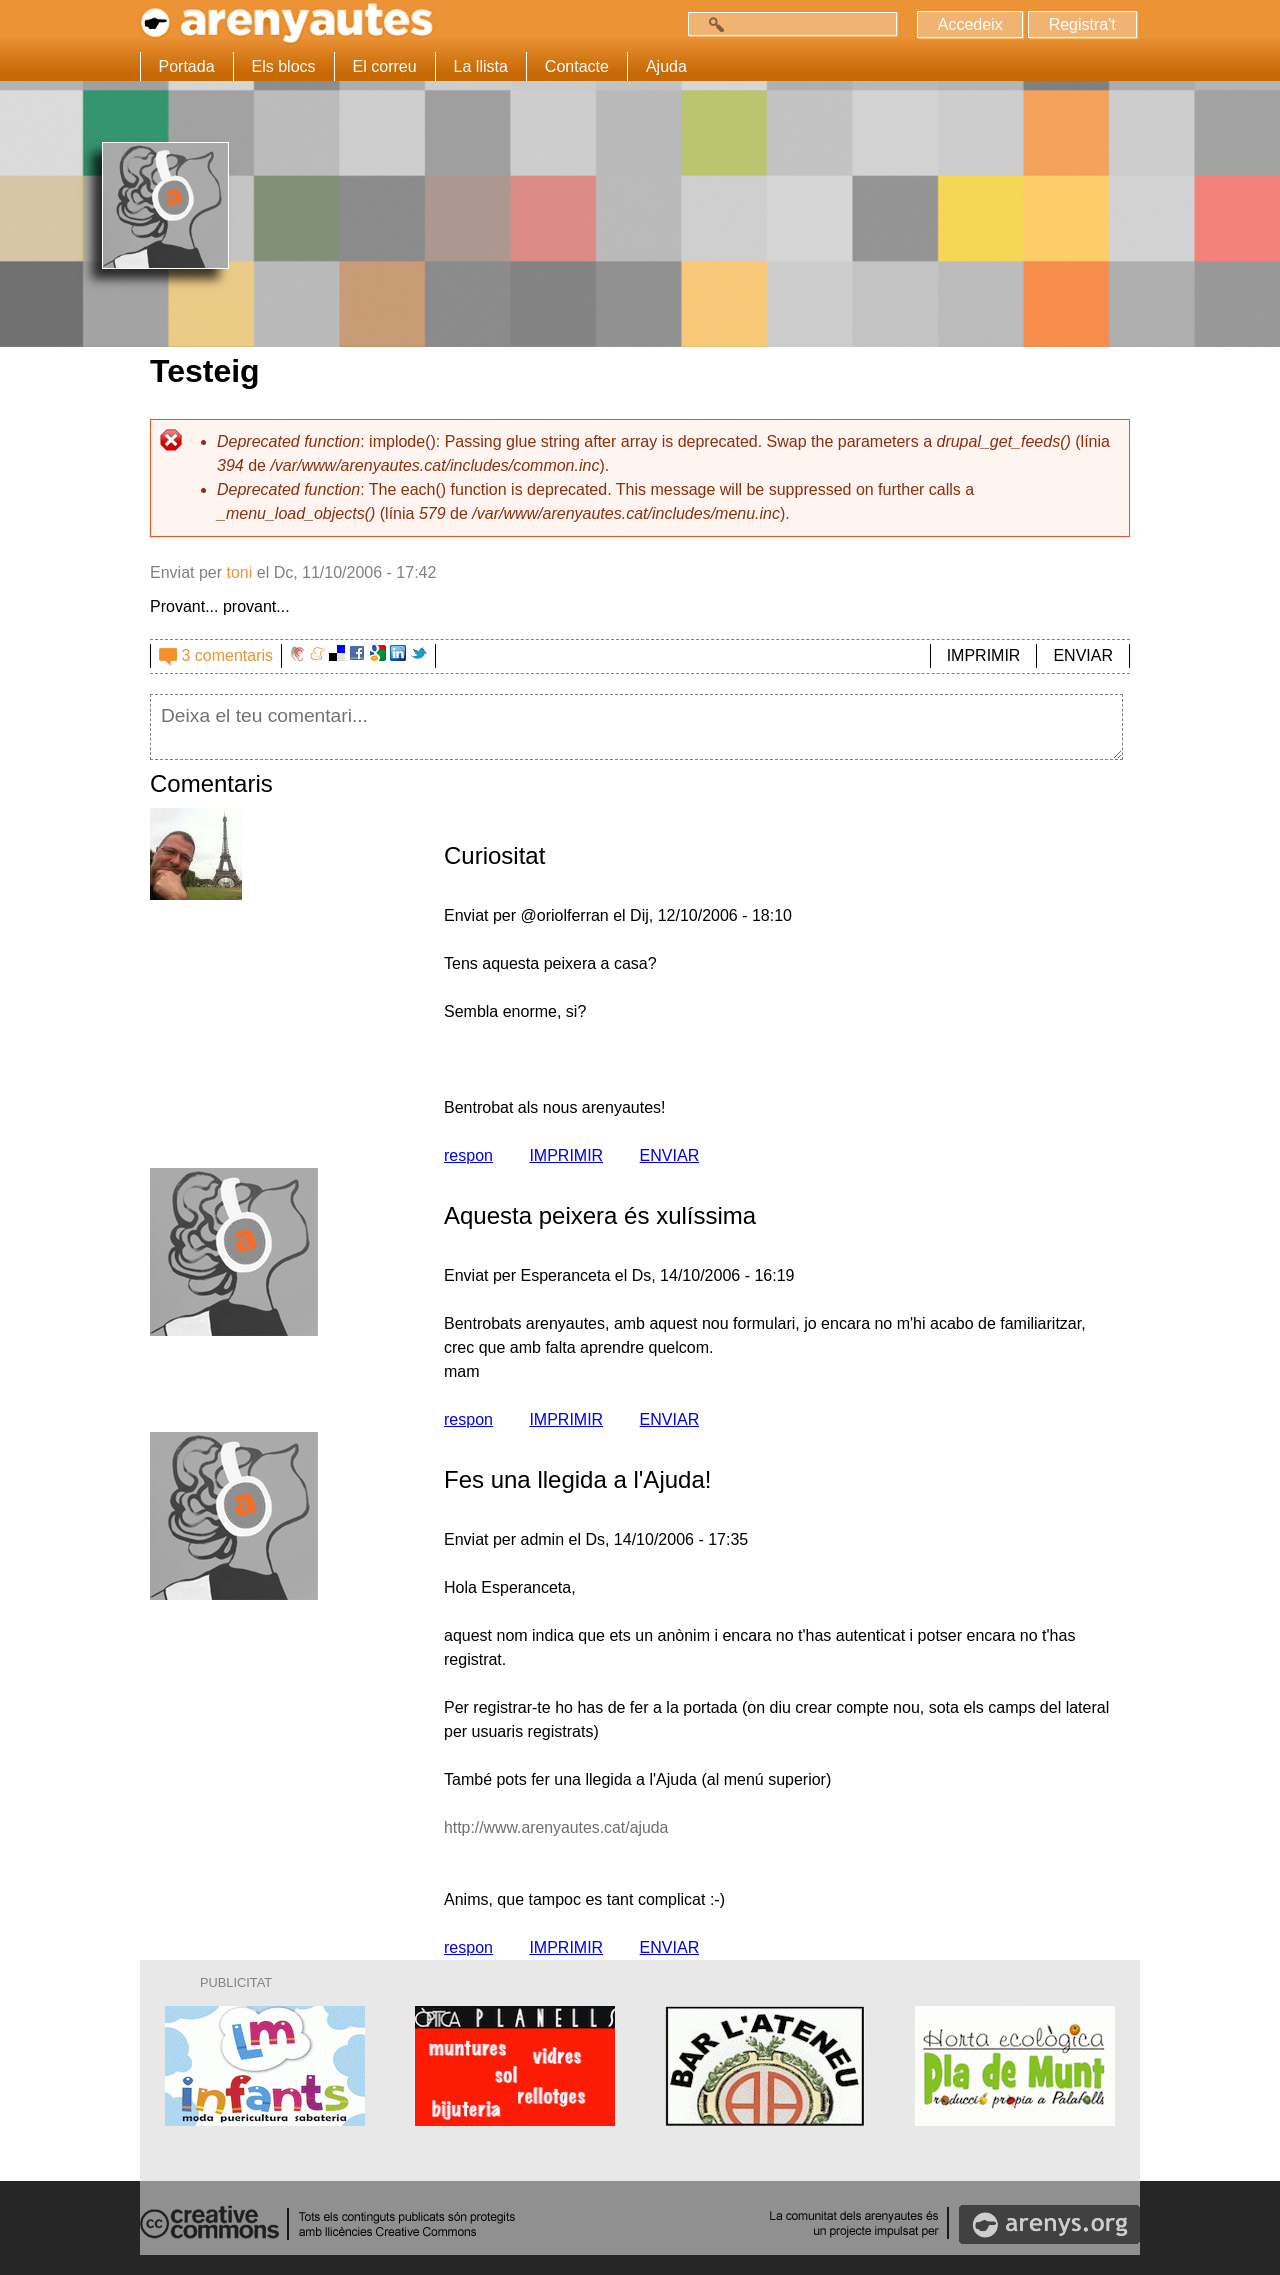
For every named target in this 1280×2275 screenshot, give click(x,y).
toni (239, 572)
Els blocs (284, 66)
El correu (385, 66)
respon (468, 1155)
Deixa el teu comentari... (636, 727)
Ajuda (666, 66)
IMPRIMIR (984, 655)
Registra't (1081, 24)
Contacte (577, 66)
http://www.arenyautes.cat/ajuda (557, 1827)
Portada (187, 66)
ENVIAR (1083, 655)
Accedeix (969, 24)
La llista (481, 66)
